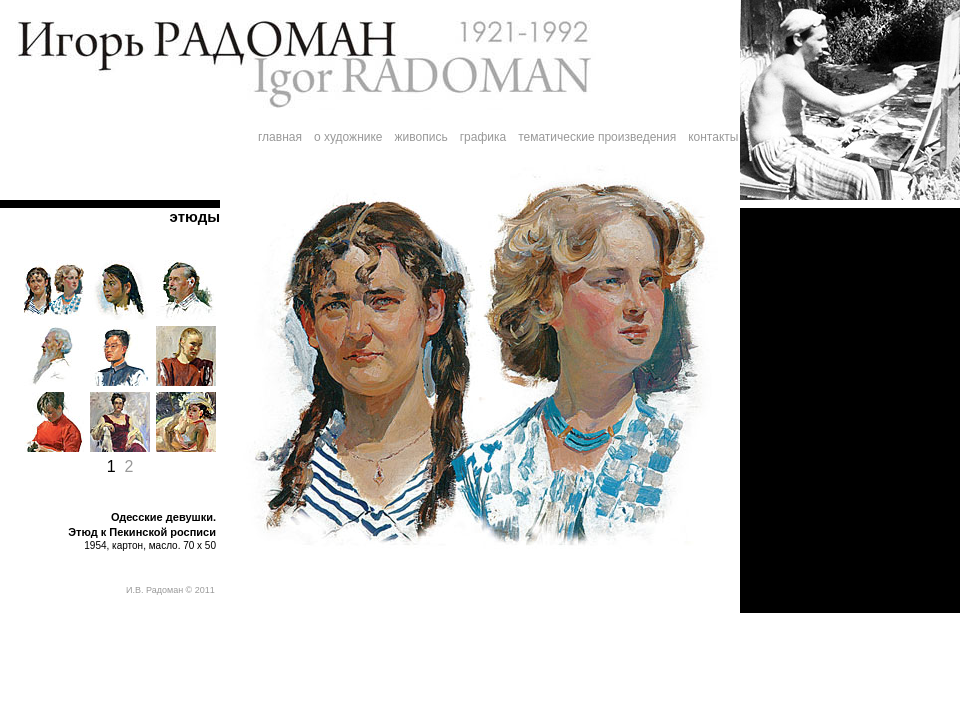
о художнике (348, 137)
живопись (421, 137)
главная (280, 137)
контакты (713, 137)
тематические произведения (597, 137)
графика (483, 137)
